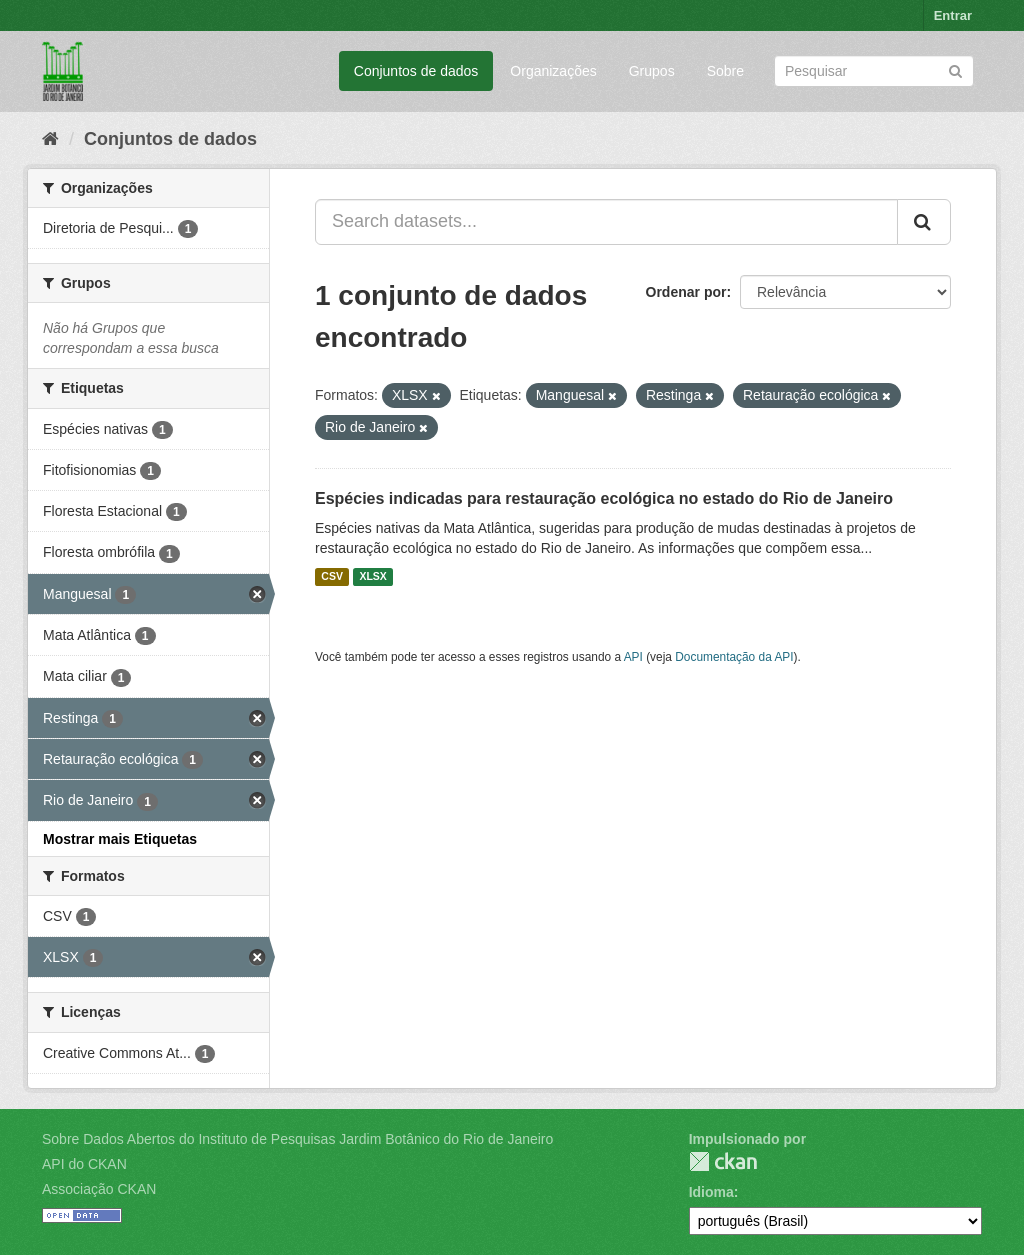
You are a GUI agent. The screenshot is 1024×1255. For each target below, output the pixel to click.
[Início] (50, 139)
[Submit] (955, 69)
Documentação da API (734, 657)
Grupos (652, 71)
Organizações (553, 71)
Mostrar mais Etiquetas (120, 839)
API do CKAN (84, 1164)
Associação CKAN (99, 1189)
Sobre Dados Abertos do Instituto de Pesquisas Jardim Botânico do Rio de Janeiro (297, 1139)
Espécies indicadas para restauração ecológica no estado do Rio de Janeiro (604, 498)
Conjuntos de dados (416, 71)
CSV (332, 577)
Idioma (711, 1192)
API (633, 657)
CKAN (723, 1161)
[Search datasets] (874, 71)
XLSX (372, 577)
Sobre (725, 71)
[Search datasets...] (606, 222)
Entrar (953, 15)
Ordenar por (686, 292)
